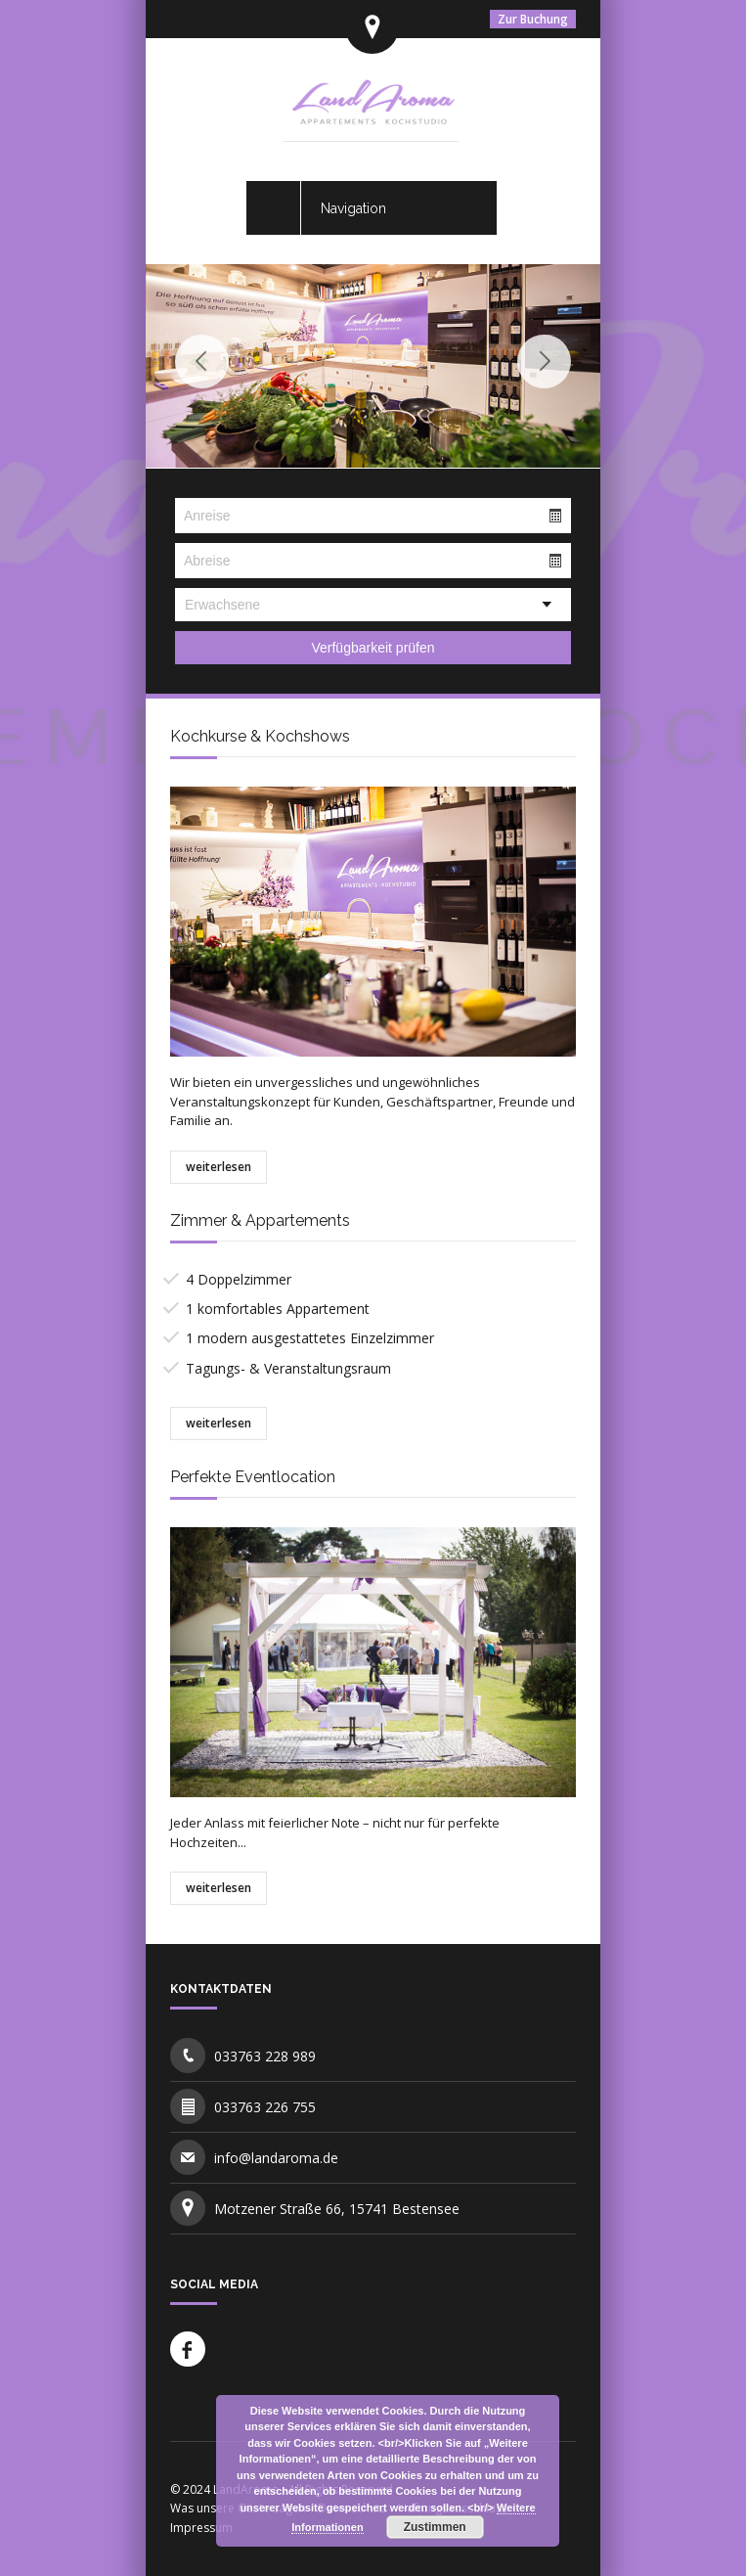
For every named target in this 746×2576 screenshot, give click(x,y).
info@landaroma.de (276, 2157)
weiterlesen (218, 1166)
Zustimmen (435, 2527)
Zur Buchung (533, 19)
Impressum (201, 2527)
